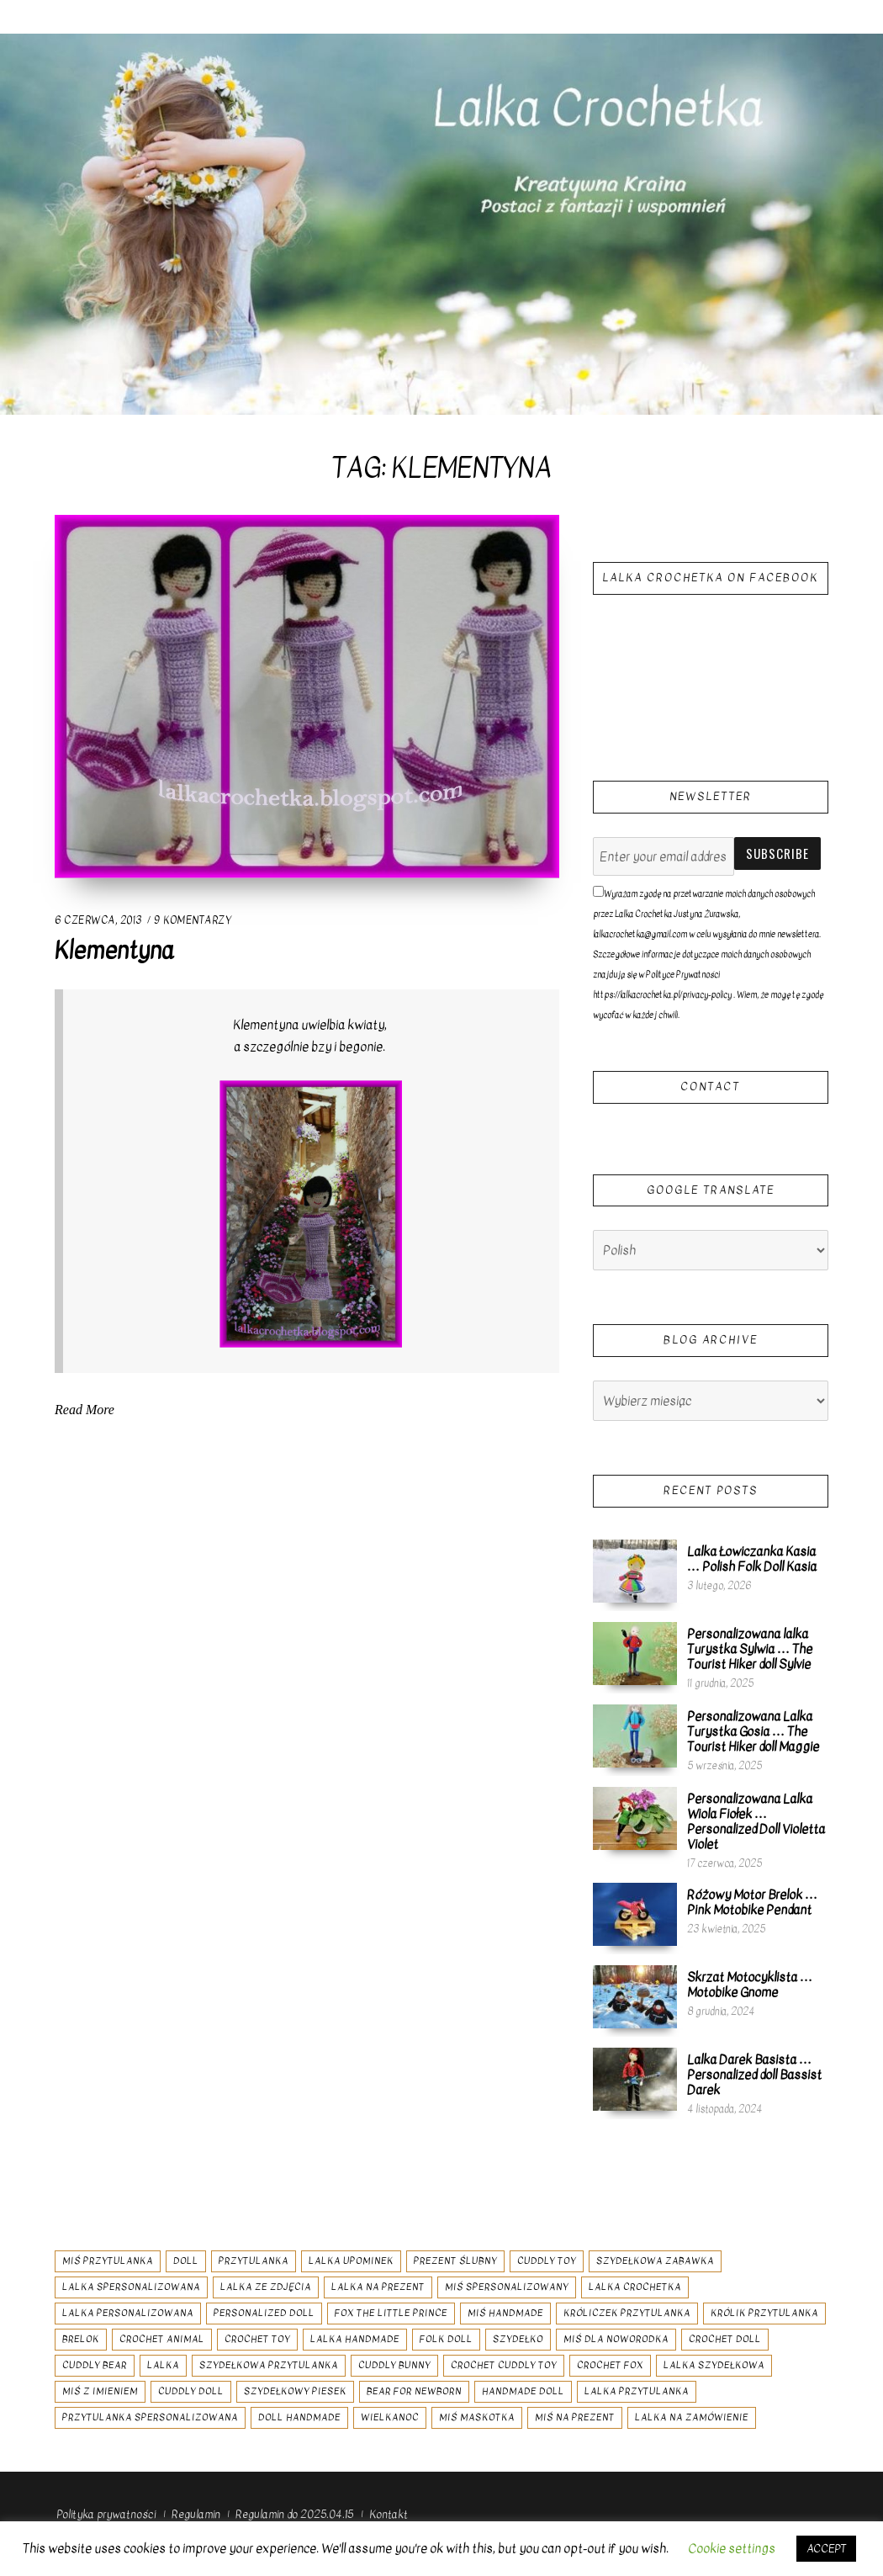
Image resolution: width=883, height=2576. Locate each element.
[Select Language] (710, 1250)
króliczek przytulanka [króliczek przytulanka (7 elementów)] (626, 2313)
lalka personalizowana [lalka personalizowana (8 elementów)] (127, 2313)
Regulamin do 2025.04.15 (294, 2514)
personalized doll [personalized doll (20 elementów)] (264, 2313)
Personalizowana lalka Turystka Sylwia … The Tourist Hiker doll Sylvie (749, 1649)
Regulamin (196, 2514)
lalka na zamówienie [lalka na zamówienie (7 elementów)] (691, 2417)
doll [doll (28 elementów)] (185, 2261)
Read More (84, 1407)
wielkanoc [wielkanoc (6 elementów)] (390, 2417)
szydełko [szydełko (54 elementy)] (518, 2339)
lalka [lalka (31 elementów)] (163, 2365)
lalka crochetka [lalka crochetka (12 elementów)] (635, 2287)
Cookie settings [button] (731, 2548)
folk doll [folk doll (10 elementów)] (446, 2339)
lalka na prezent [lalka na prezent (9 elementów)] (378, 2287)
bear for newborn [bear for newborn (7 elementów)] (414, 2391)
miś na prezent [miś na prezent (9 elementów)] (575, 2417)
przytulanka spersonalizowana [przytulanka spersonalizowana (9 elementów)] (150, 2417)
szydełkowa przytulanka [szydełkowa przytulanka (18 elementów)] (268, 2365)
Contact (710, 1087)
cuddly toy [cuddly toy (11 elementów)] (546, 2261)
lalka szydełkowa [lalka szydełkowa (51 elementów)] (714, 2365)
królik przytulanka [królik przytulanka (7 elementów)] (764, 2313)
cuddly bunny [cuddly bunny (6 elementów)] (394, 2365)
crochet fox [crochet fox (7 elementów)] (610, 2365)
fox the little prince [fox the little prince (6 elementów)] (391, 2313)
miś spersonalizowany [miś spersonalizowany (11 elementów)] (506, 2287)
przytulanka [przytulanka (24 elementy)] (253, 2261)
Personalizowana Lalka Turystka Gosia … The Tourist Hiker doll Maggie (753, 1731)
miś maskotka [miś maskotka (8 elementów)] (477, 2417)
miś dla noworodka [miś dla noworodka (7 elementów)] (616, 2339)
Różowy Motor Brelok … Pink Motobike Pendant (752, 1902)
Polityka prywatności (106, 2514)
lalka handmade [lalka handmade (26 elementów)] (354, 2339)
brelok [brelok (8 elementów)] (80, 2339)
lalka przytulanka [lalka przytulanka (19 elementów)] (636, 2391)
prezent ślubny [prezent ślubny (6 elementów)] (455, 2261)
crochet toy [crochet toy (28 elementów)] (257, 2339)
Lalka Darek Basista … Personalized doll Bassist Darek (754, 2074)
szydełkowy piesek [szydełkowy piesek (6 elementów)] (295, 2391)
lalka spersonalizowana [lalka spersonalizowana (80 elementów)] (131, 2287)
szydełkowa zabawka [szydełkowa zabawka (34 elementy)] (655, 2261)
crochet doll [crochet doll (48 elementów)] (725, 2339)
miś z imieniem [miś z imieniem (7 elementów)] (100, 2391)
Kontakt (388, 2514)
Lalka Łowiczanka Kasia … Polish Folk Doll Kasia (752, 1559)
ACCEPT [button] (826, 2549)
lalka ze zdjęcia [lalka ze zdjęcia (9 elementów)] (265, 2287)
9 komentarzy (192, 920)
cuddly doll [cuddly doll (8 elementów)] (191, 2391)
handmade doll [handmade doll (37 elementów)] (523, 2391)
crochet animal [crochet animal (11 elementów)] (161, 2339)
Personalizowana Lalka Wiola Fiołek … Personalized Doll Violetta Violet (756, 1821)
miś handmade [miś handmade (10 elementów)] (505, 2313)
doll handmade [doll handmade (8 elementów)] (299, 2417)
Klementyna (114, 950)
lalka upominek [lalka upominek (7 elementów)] (351, 2261)
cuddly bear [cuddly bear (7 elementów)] (94, 2365)
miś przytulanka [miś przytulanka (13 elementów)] (107, 2261)
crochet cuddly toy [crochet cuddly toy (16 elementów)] (504, 2365)
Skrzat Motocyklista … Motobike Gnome (749, 1984)
